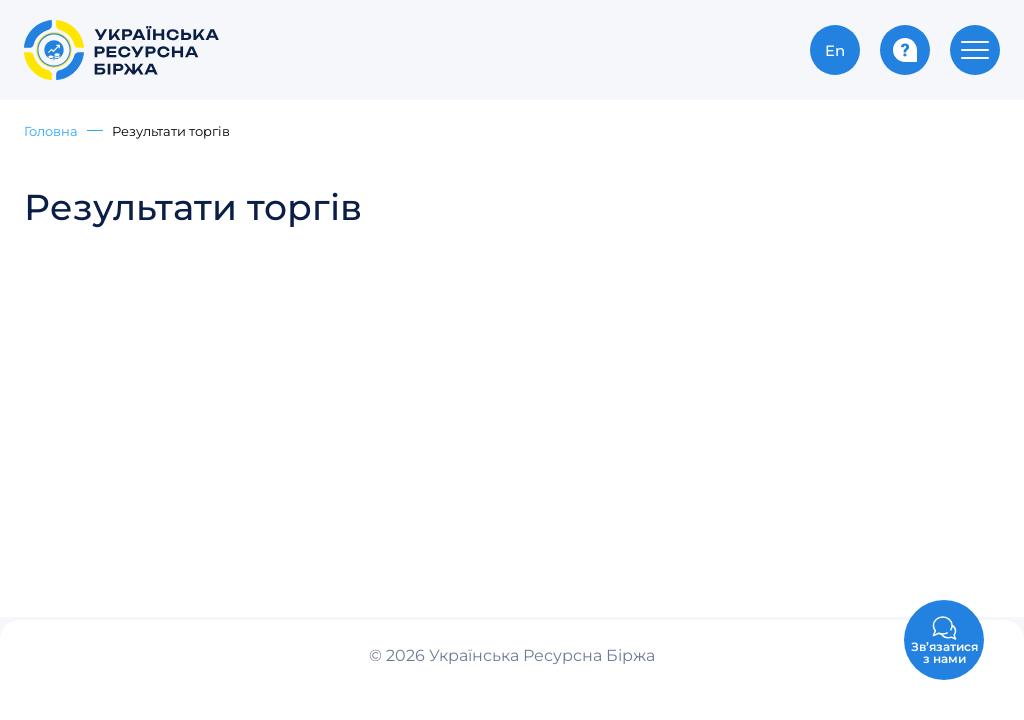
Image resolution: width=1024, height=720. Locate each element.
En (835, 50)
